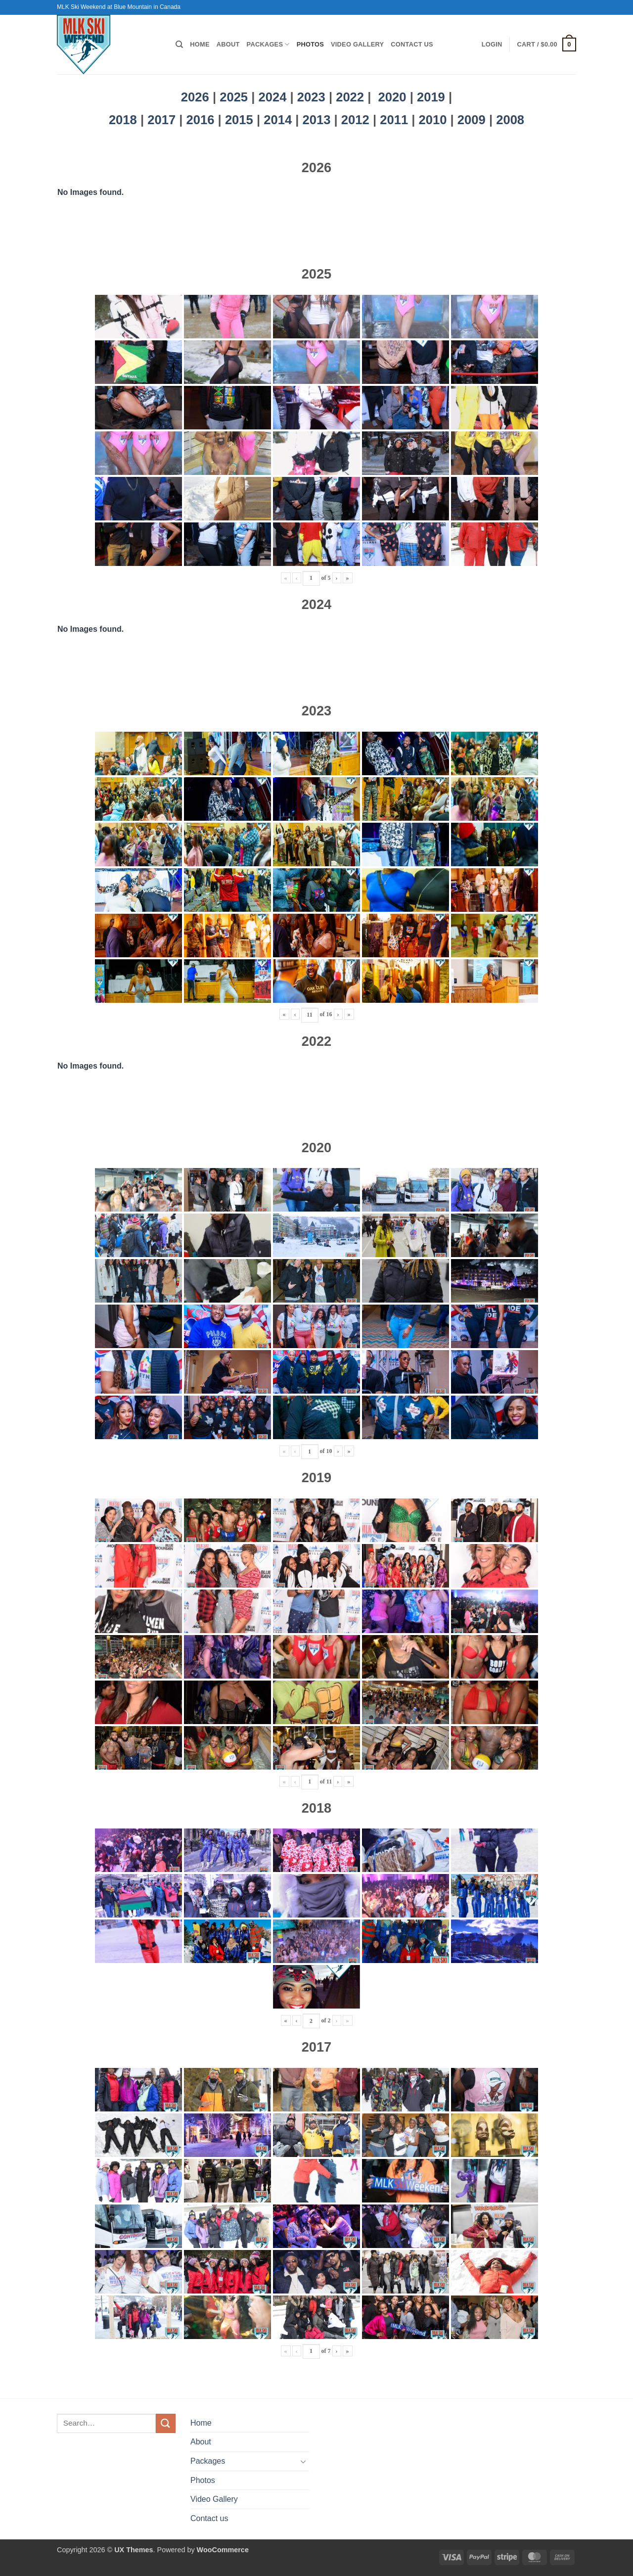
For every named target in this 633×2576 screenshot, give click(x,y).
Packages (268, 44)
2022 (350, 97)
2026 (195, 97)
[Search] (179, 44)
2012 (357, 120)
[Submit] (166, 2423)
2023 (311, 97)
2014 (279, 120)
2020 (392, 97)
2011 (395, 120)
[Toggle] (303, 2461)
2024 (273, 97)
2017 (163, 120)
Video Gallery (357, 44)
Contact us (412, 44)
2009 (473, 120)
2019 (433, 97)
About (228, 44)
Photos (310, 44)
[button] (492, 44)
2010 (435, 120)
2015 (241, 120)
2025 (234, 97)
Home (199, 44)
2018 (124, 120)
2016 (202, 120)
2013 (318, 120)
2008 (510, 120)
